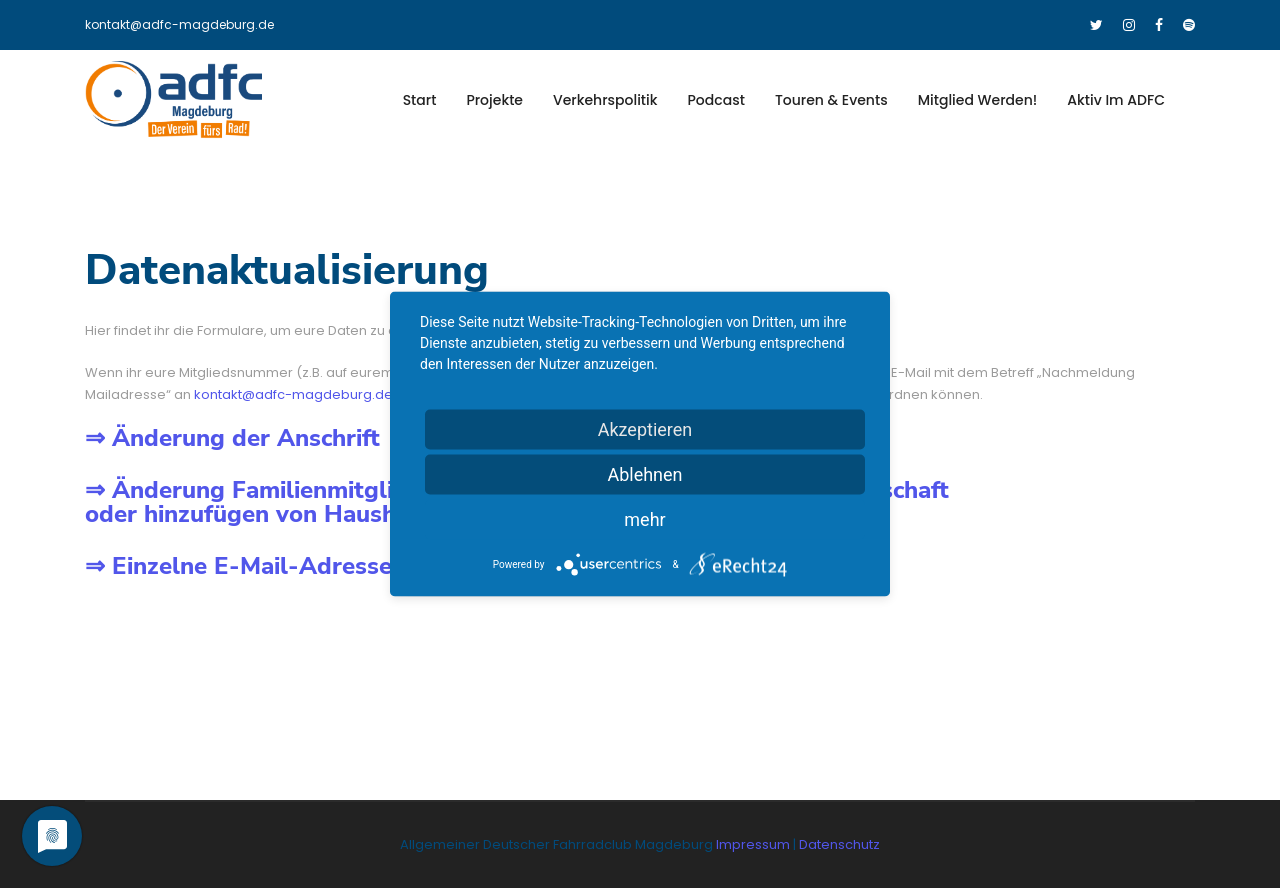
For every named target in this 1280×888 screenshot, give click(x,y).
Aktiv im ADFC (1116, 100)
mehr (644, 519)
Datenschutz (839, 844)
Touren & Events (831, 100)
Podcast (716, 100)
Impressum (754, 844)
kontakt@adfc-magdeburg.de (179, 24)
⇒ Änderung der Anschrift (232, 438)
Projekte (494, 100)
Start (420, 100)
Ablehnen (644, 474)
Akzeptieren (645, 429)
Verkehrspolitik (605, 100)
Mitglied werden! (978, 100)
